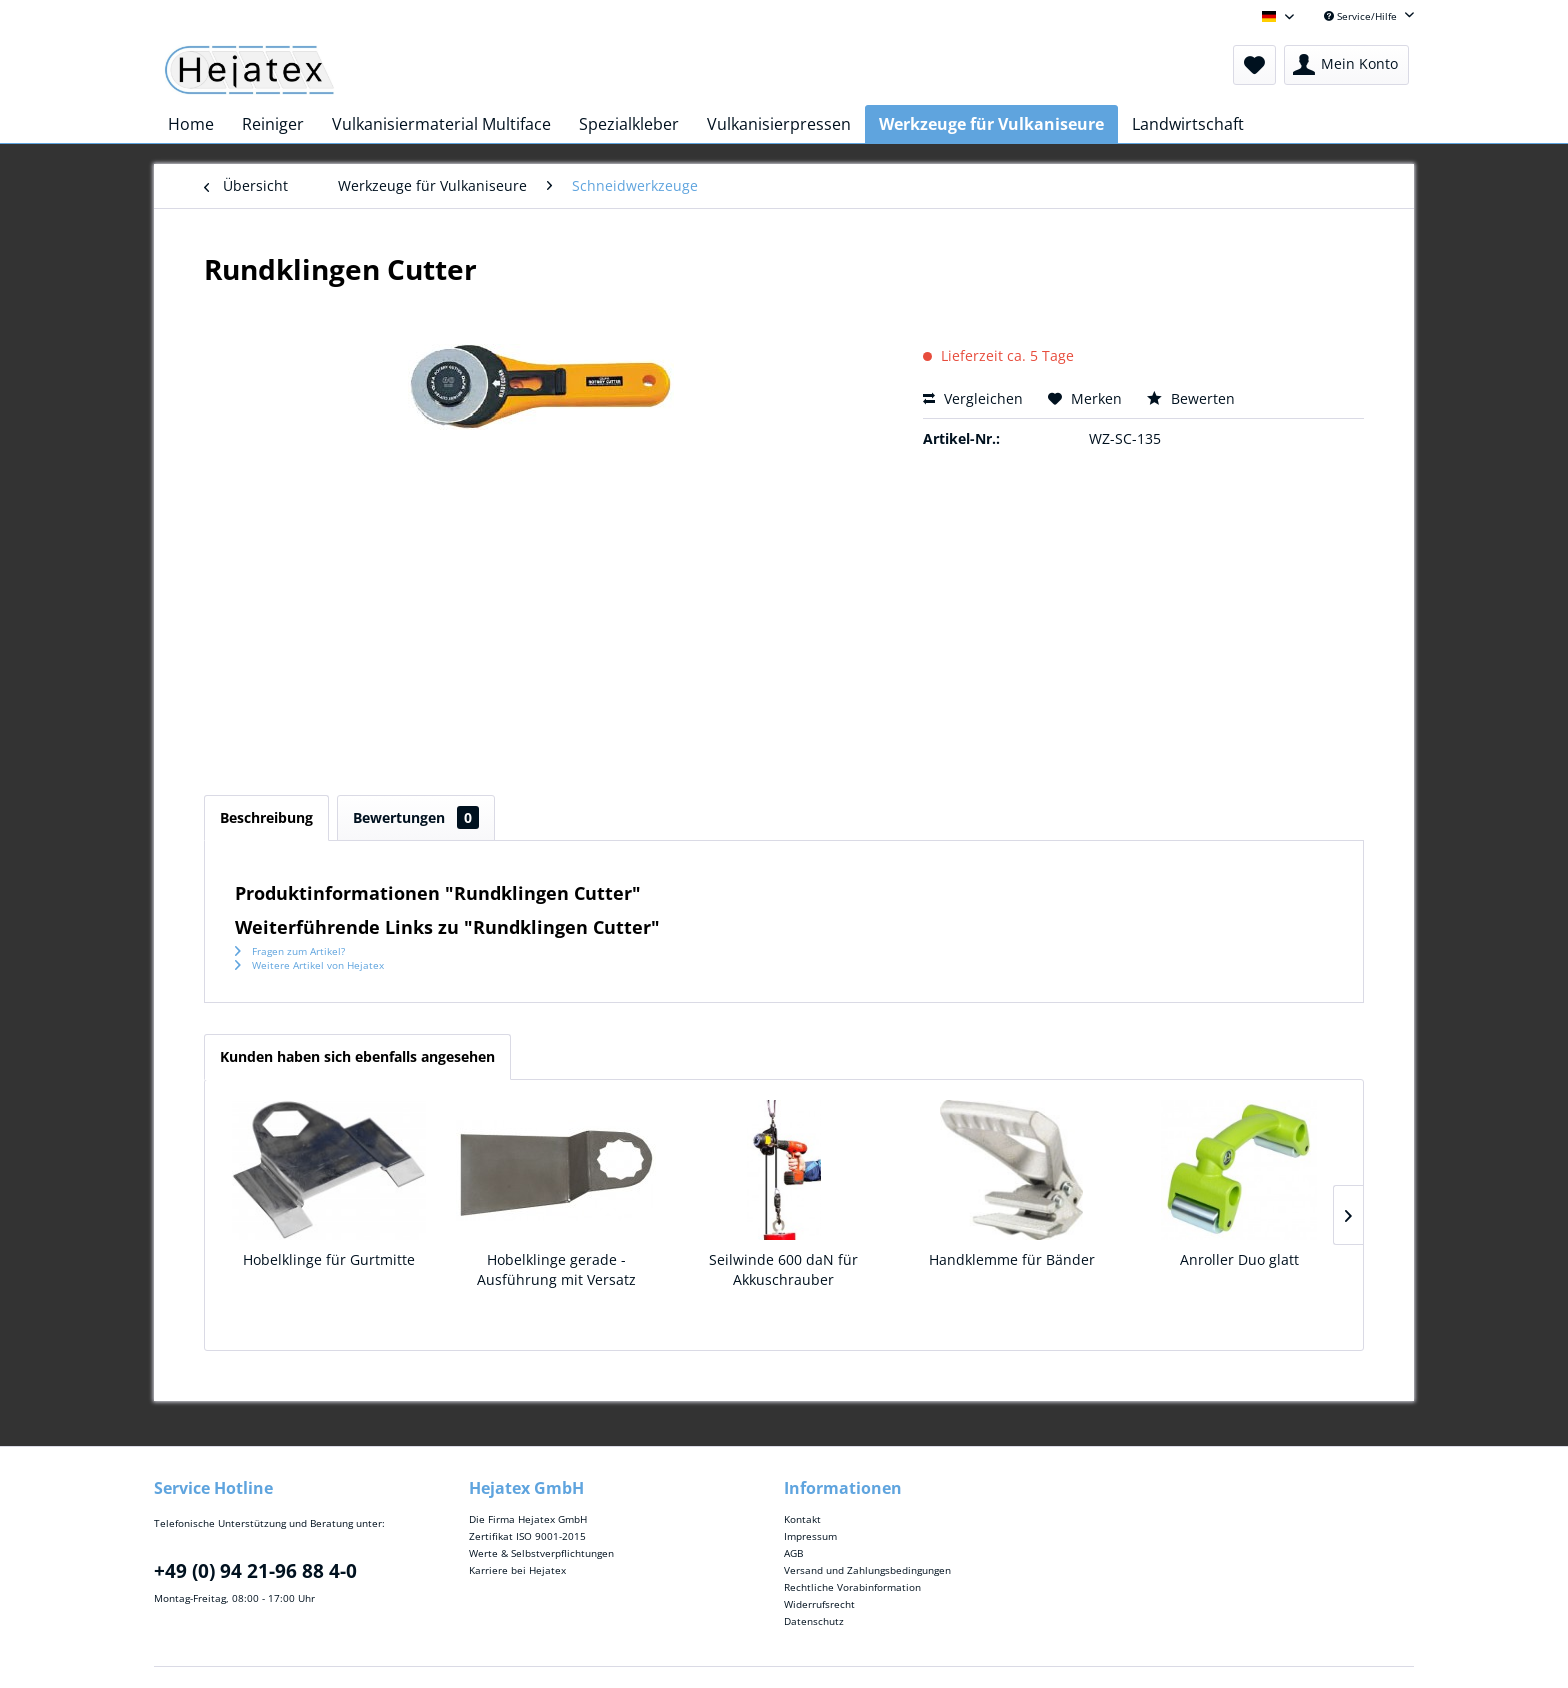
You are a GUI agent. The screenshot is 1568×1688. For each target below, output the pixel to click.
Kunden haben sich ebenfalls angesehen (357, 1056)
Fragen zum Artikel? (290, 951)
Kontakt (802, 1519)
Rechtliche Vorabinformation (852, 1587)
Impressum (810, 1536)
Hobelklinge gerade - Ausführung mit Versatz (556, 1269)
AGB (793, 1553)
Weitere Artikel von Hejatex (309, 965)
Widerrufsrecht (819, 1604)
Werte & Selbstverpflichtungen (541, 1553)
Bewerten (1191, 398)
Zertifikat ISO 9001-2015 (527, 1536)
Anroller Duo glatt (1239, 1259)
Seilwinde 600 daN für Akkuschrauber (783, 1269)
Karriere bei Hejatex (517, 1570)
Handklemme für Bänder (1012, 1259)
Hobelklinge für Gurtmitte (329, 1259)
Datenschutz (814, 1621)
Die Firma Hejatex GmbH (528, 1519)
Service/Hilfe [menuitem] (1362, 16)
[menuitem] (1254, 65)
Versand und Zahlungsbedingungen (867, 1570)
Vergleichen (973, 398)
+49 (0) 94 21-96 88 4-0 (255, 1571)
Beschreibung (266, 817)
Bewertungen (416, 817)
